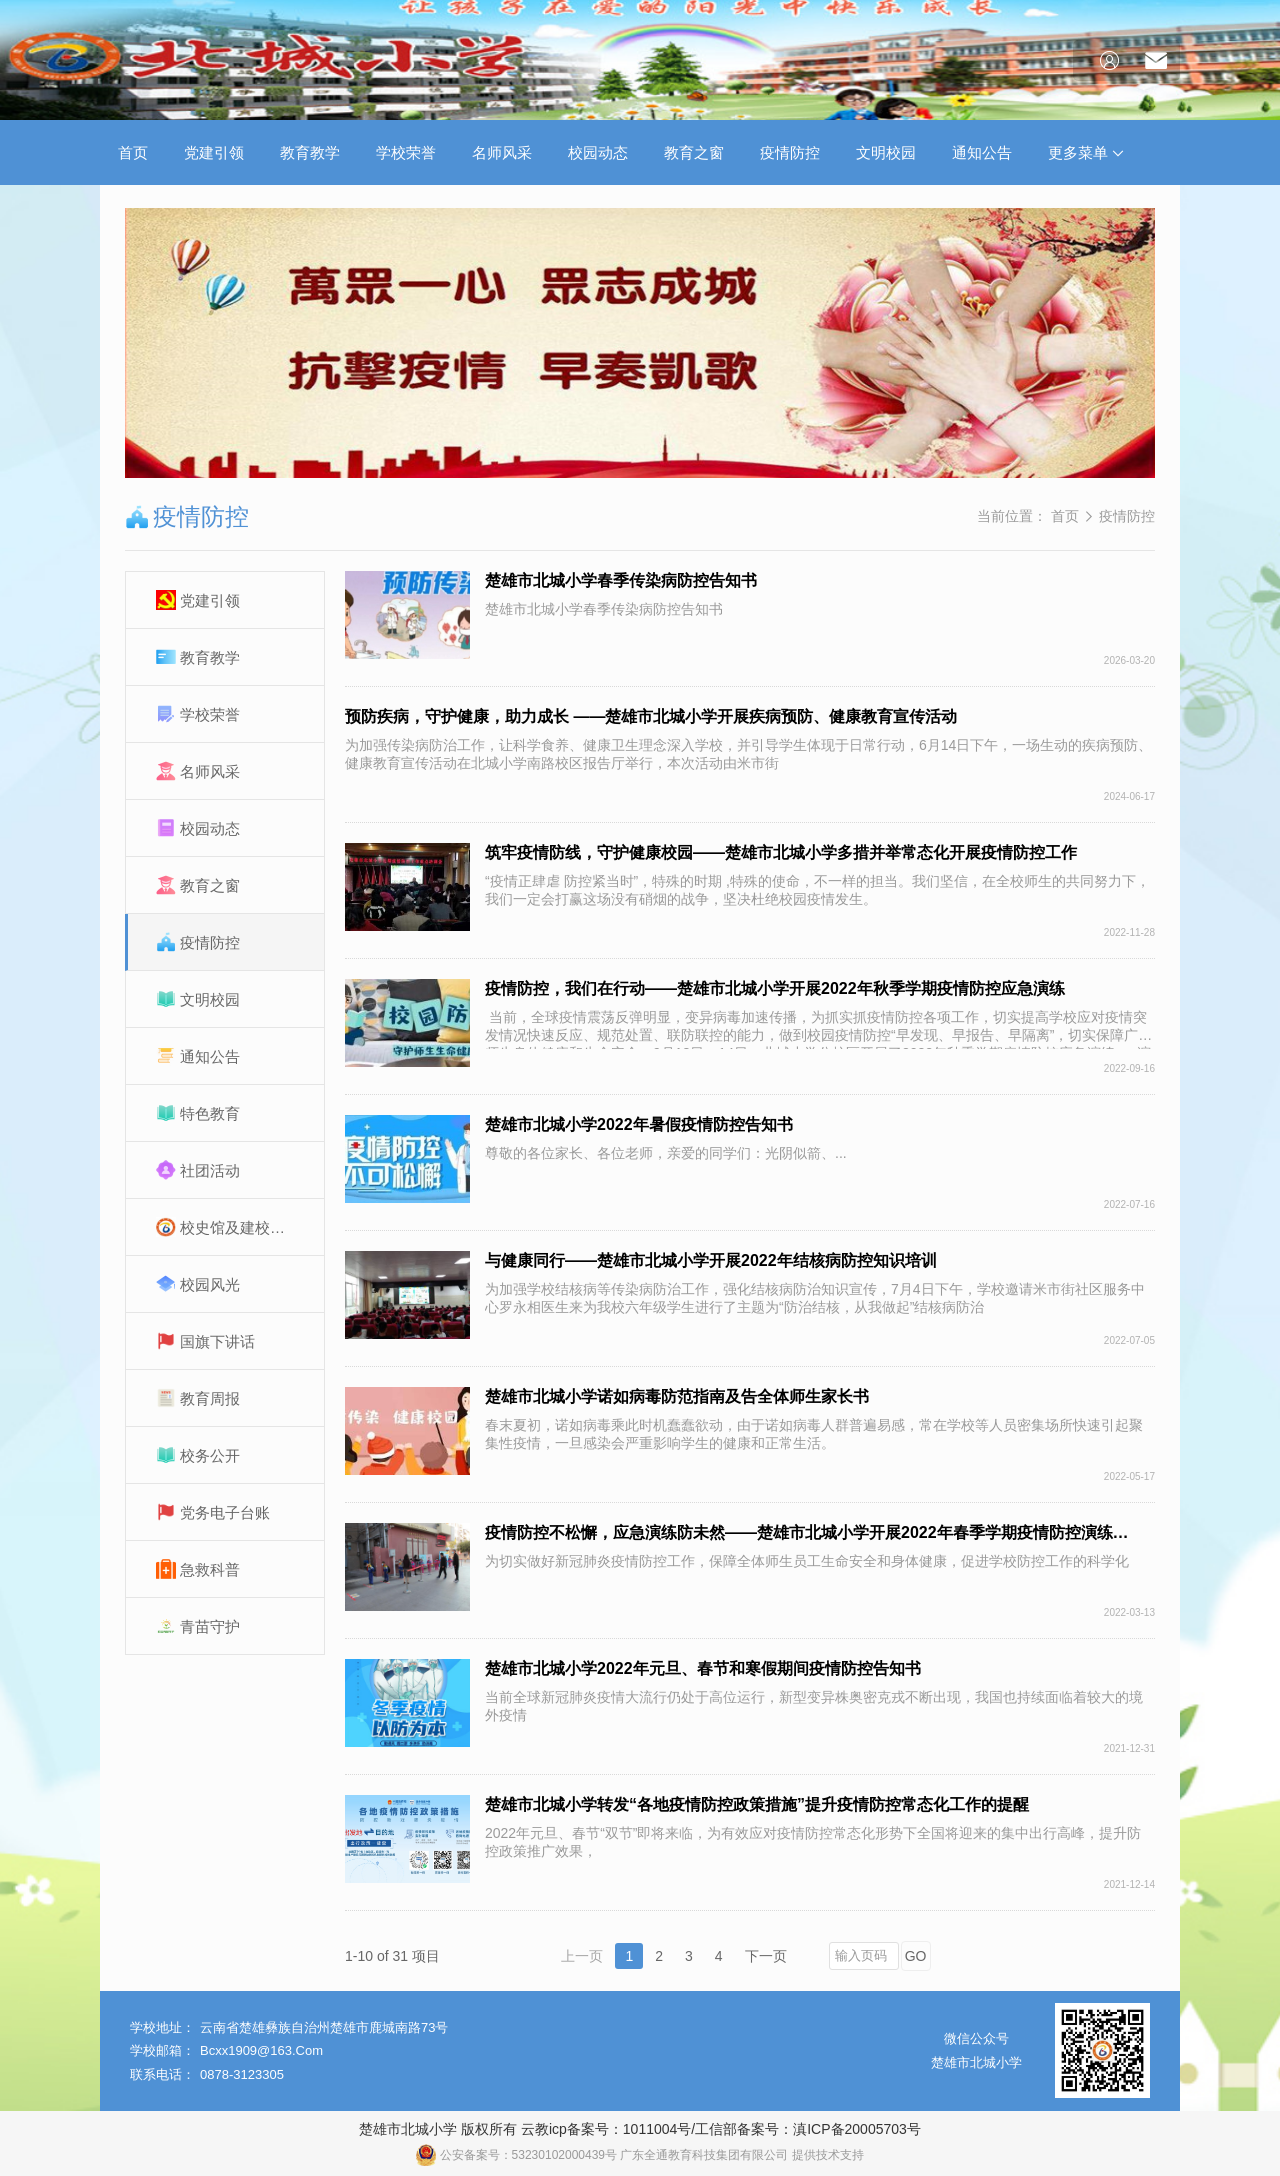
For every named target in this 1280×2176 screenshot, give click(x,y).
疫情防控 (790, 152)
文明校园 (886, 152)
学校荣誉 (406, 152)
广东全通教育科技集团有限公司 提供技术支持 (741, 2155)
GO (916, 1956)
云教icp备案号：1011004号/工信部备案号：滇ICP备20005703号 (721, 2129)
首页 (133, 152)
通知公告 (982, 152)
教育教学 (310, 152)
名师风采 (502, 152)
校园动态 (598, 152)
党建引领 (214, 152)
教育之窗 (694, 152)
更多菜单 (1086, 152)
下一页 (766, 1956)
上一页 (582, 1956)
